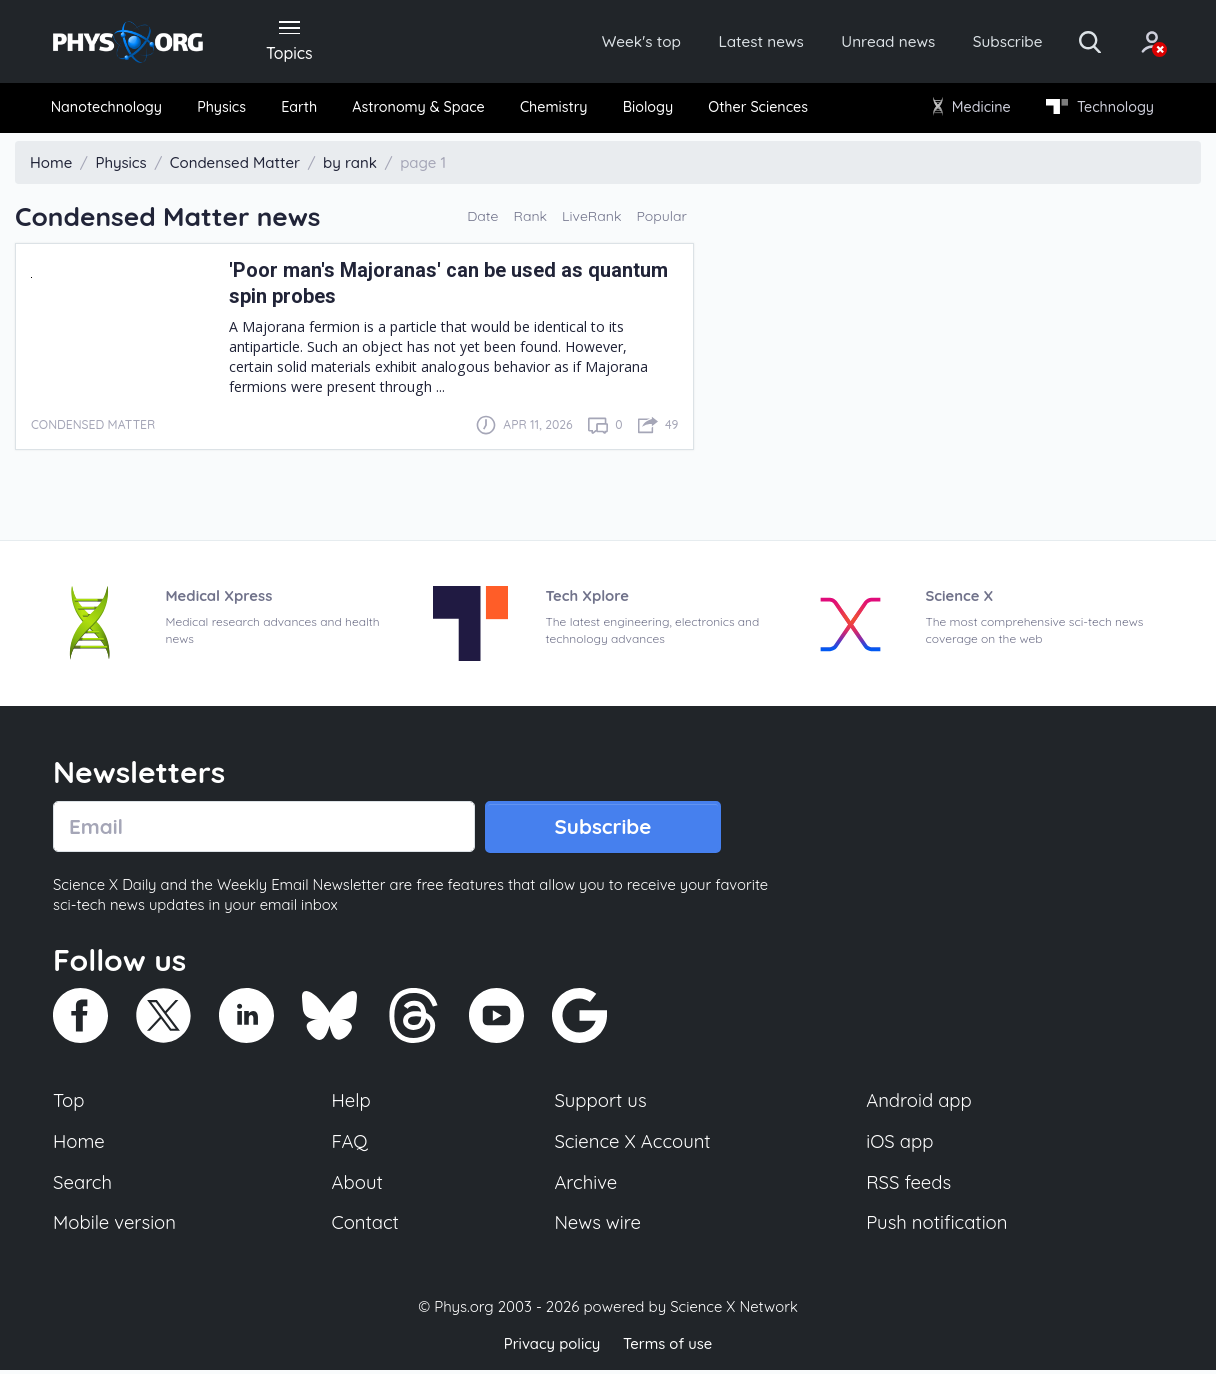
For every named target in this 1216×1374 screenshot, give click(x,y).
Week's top (616, 42)
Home (79, 1146)
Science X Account (633, 1146)
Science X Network (733, 1312)
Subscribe (992, 42)
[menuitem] (110, 110)
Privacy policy (551, 1348)
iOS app (900, 1146)
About (358, 1187)
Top (69, 1105)
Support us (600, 1105)
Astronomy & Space (418, 109)
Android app (919, 1105)
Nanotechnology (109, 109)
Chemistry (554, 109)
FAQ (350, 1146)
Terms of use (668, 1348)
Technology (1097, 109)
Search (83, 1187)
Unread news (870, 42)
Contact (366, 1228)
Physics (224, 109)
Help (352, 1105)
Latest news (739, 42)
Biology (647, 109)
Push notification (937, 1228)
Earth (300, 109)
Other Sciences (756, 109)
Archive (586, 1187)
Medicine (970, 109)
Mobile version (115, 1228)
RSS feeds (909, 1187)
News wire (598, 1228)
